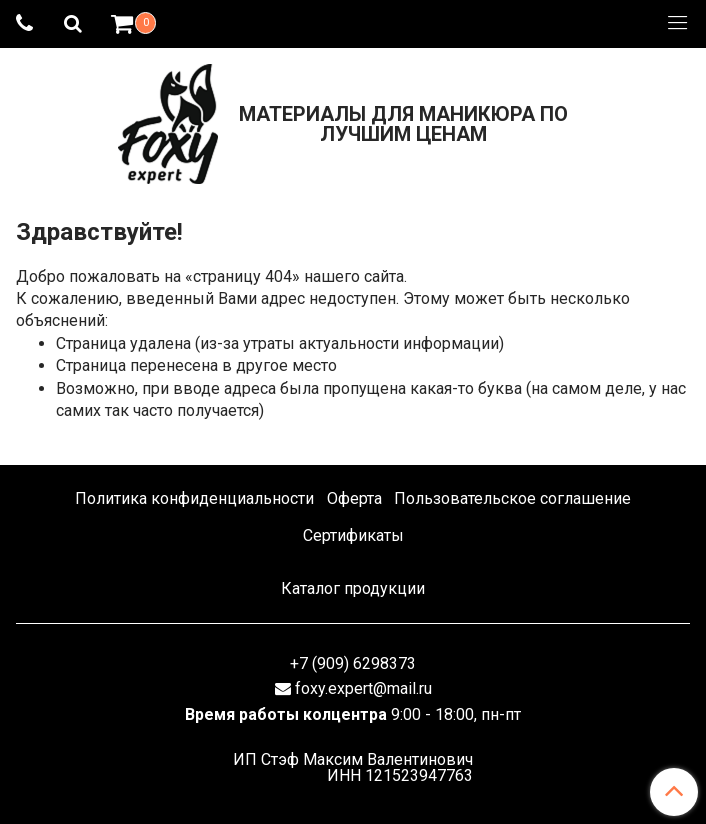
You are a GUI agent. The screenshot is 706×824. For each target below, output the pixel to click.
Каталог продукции (353, 588)
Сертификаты (353, 535)
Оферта (354, 498)
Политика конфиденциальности (194, 498)
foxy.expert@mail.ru (363, 688)
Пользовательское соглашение (512, 498)
